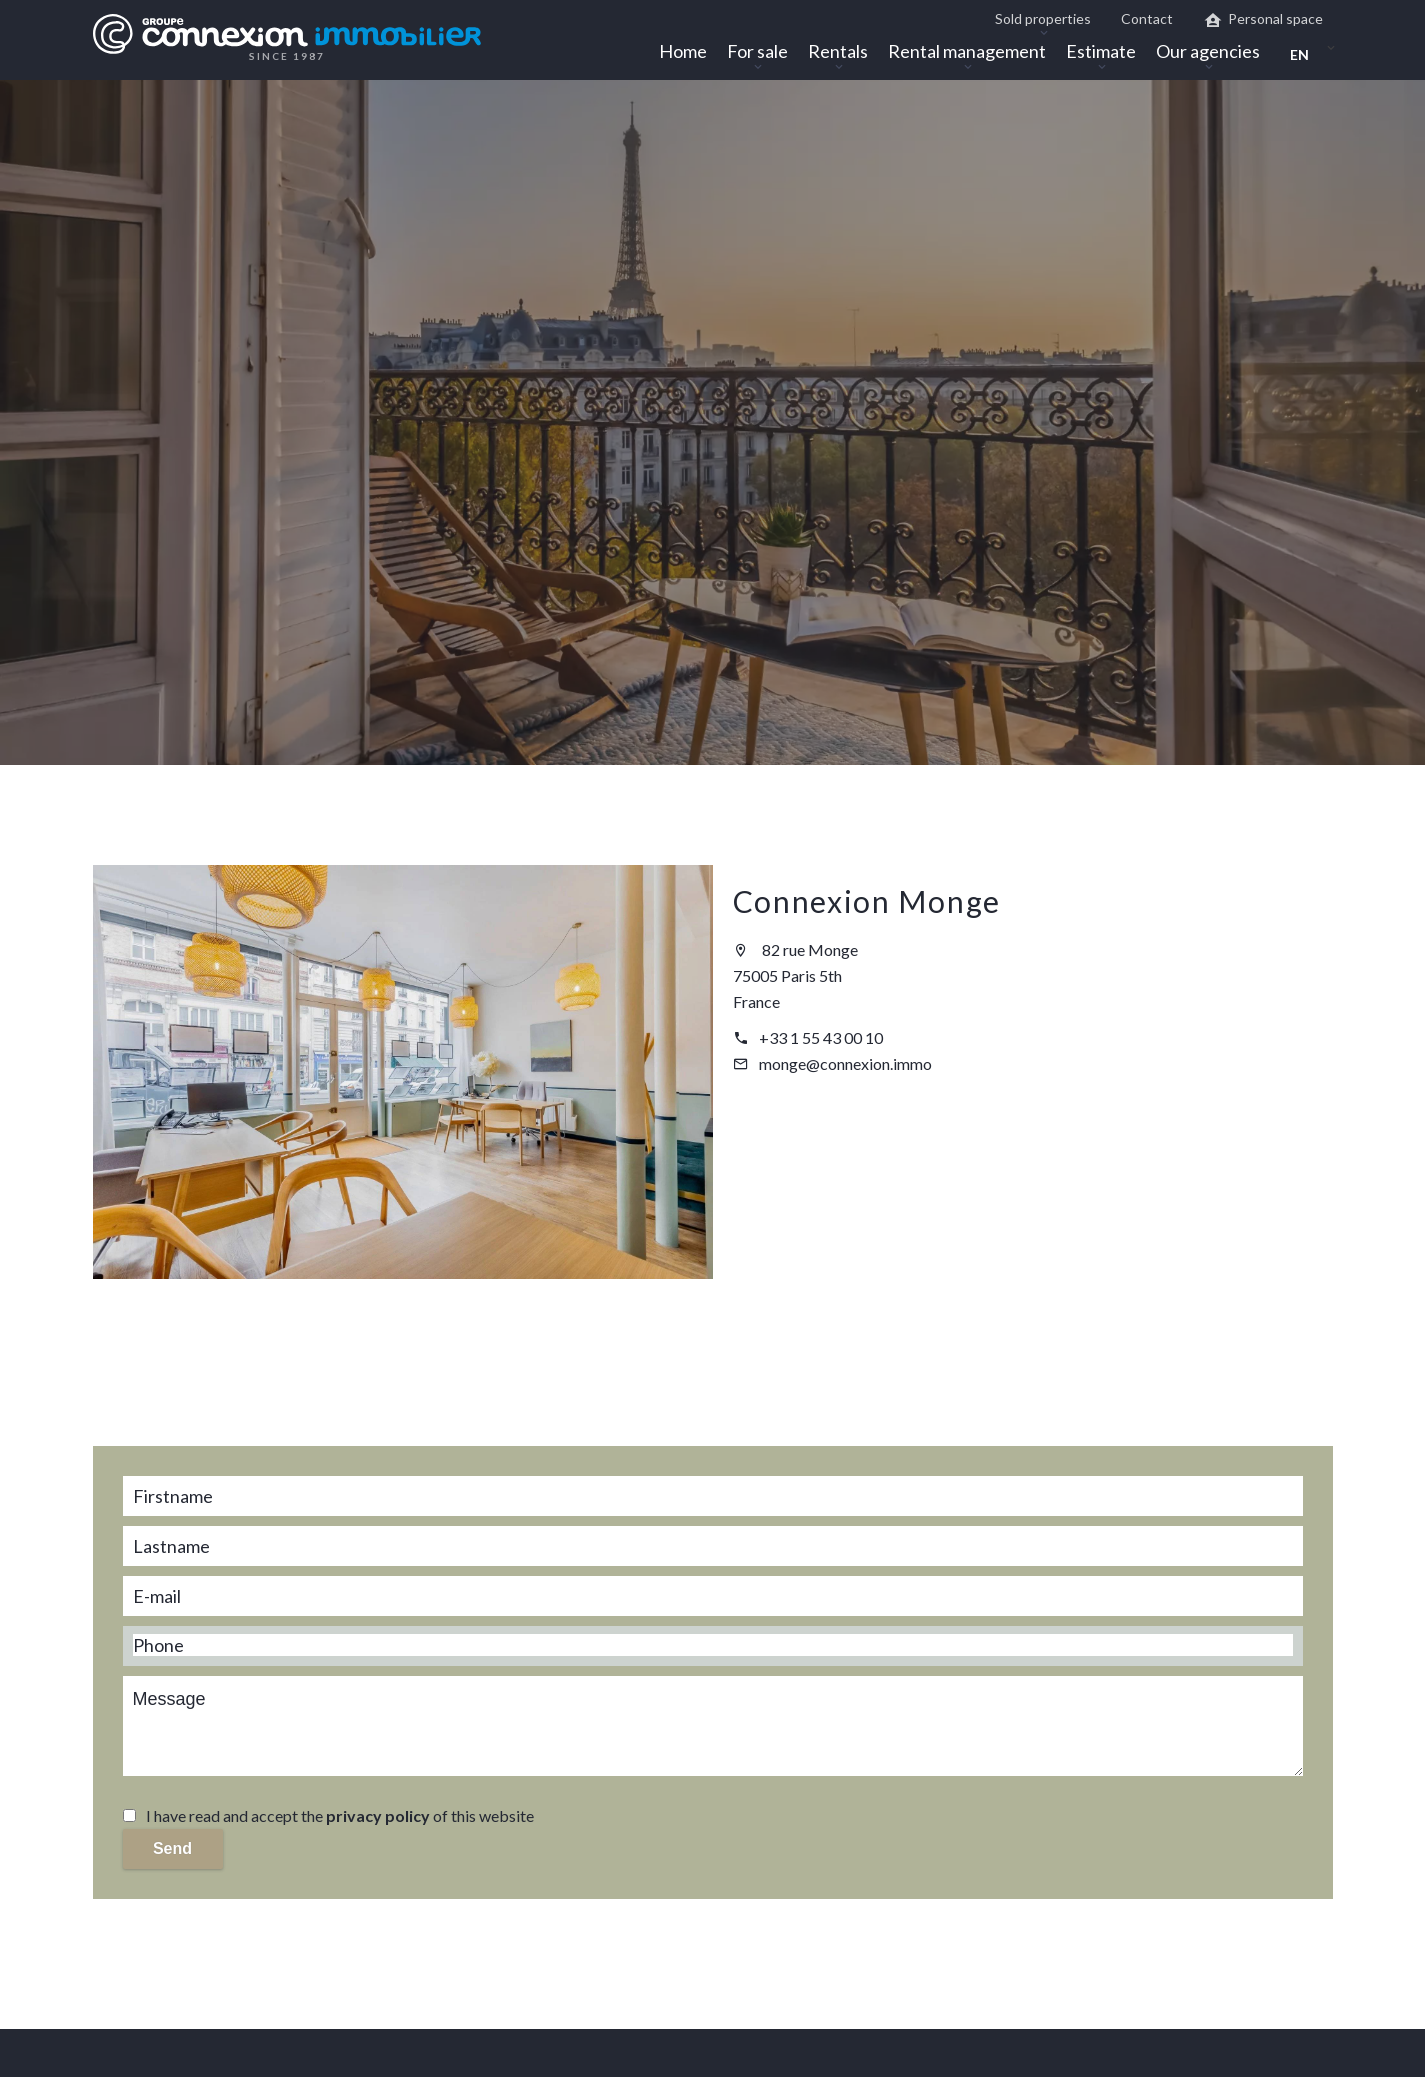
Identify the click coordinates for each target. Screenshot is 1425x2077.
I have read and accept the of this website (340, 1815)
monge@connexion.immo (845, 1063)
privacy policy (378, 1815)
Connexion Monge (867, 901)
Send (172, 1848)
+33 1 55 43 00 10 (821, 1037)
